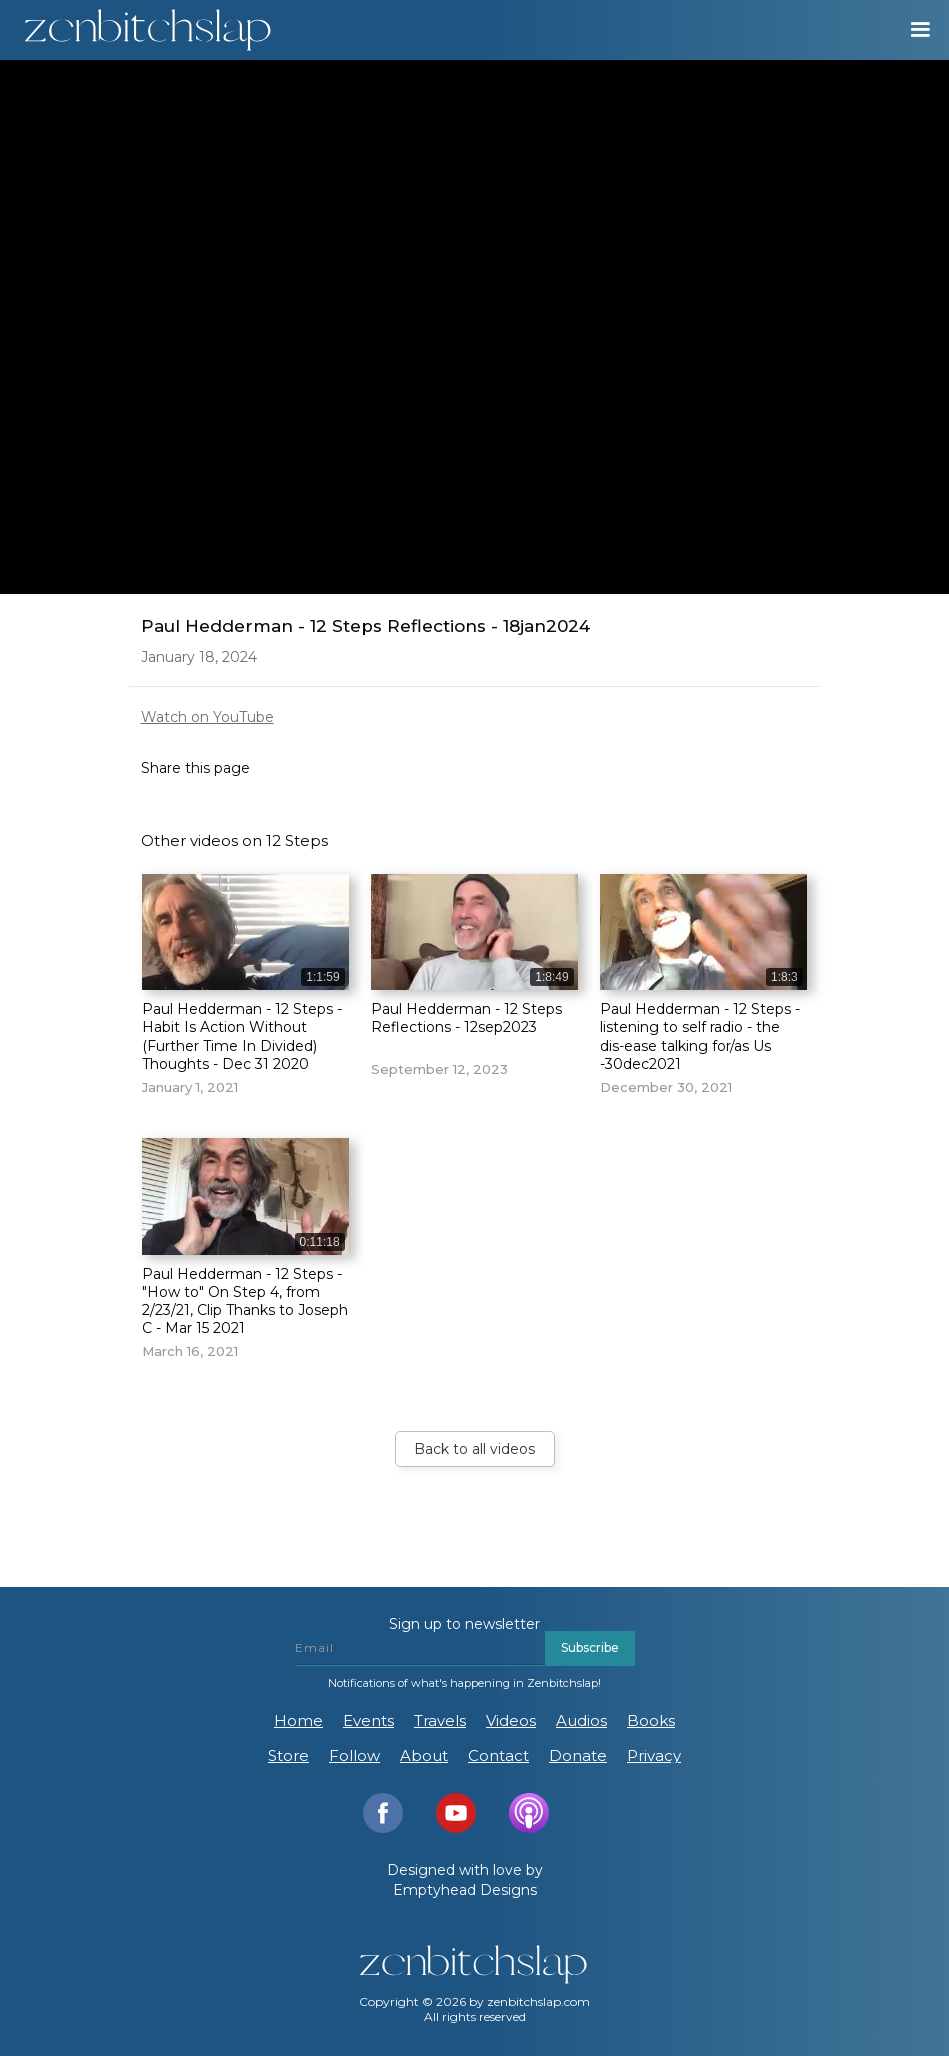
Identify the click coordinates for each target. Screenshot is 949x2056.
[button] (911, 30)
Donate (578, 1755)
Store (288, 1755)
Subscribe (590, 1647)
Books (651, 1720)
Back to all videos (474, 1449)
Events (368, 1720)
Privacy (654, 1755)
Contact (498, 1755)
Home (298, 1720)
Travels (440, 1720)
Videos (511, 1720)
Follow (354, 1755)
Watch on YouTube (207, 717)
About (424, 1755)
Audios (581, 1720)
